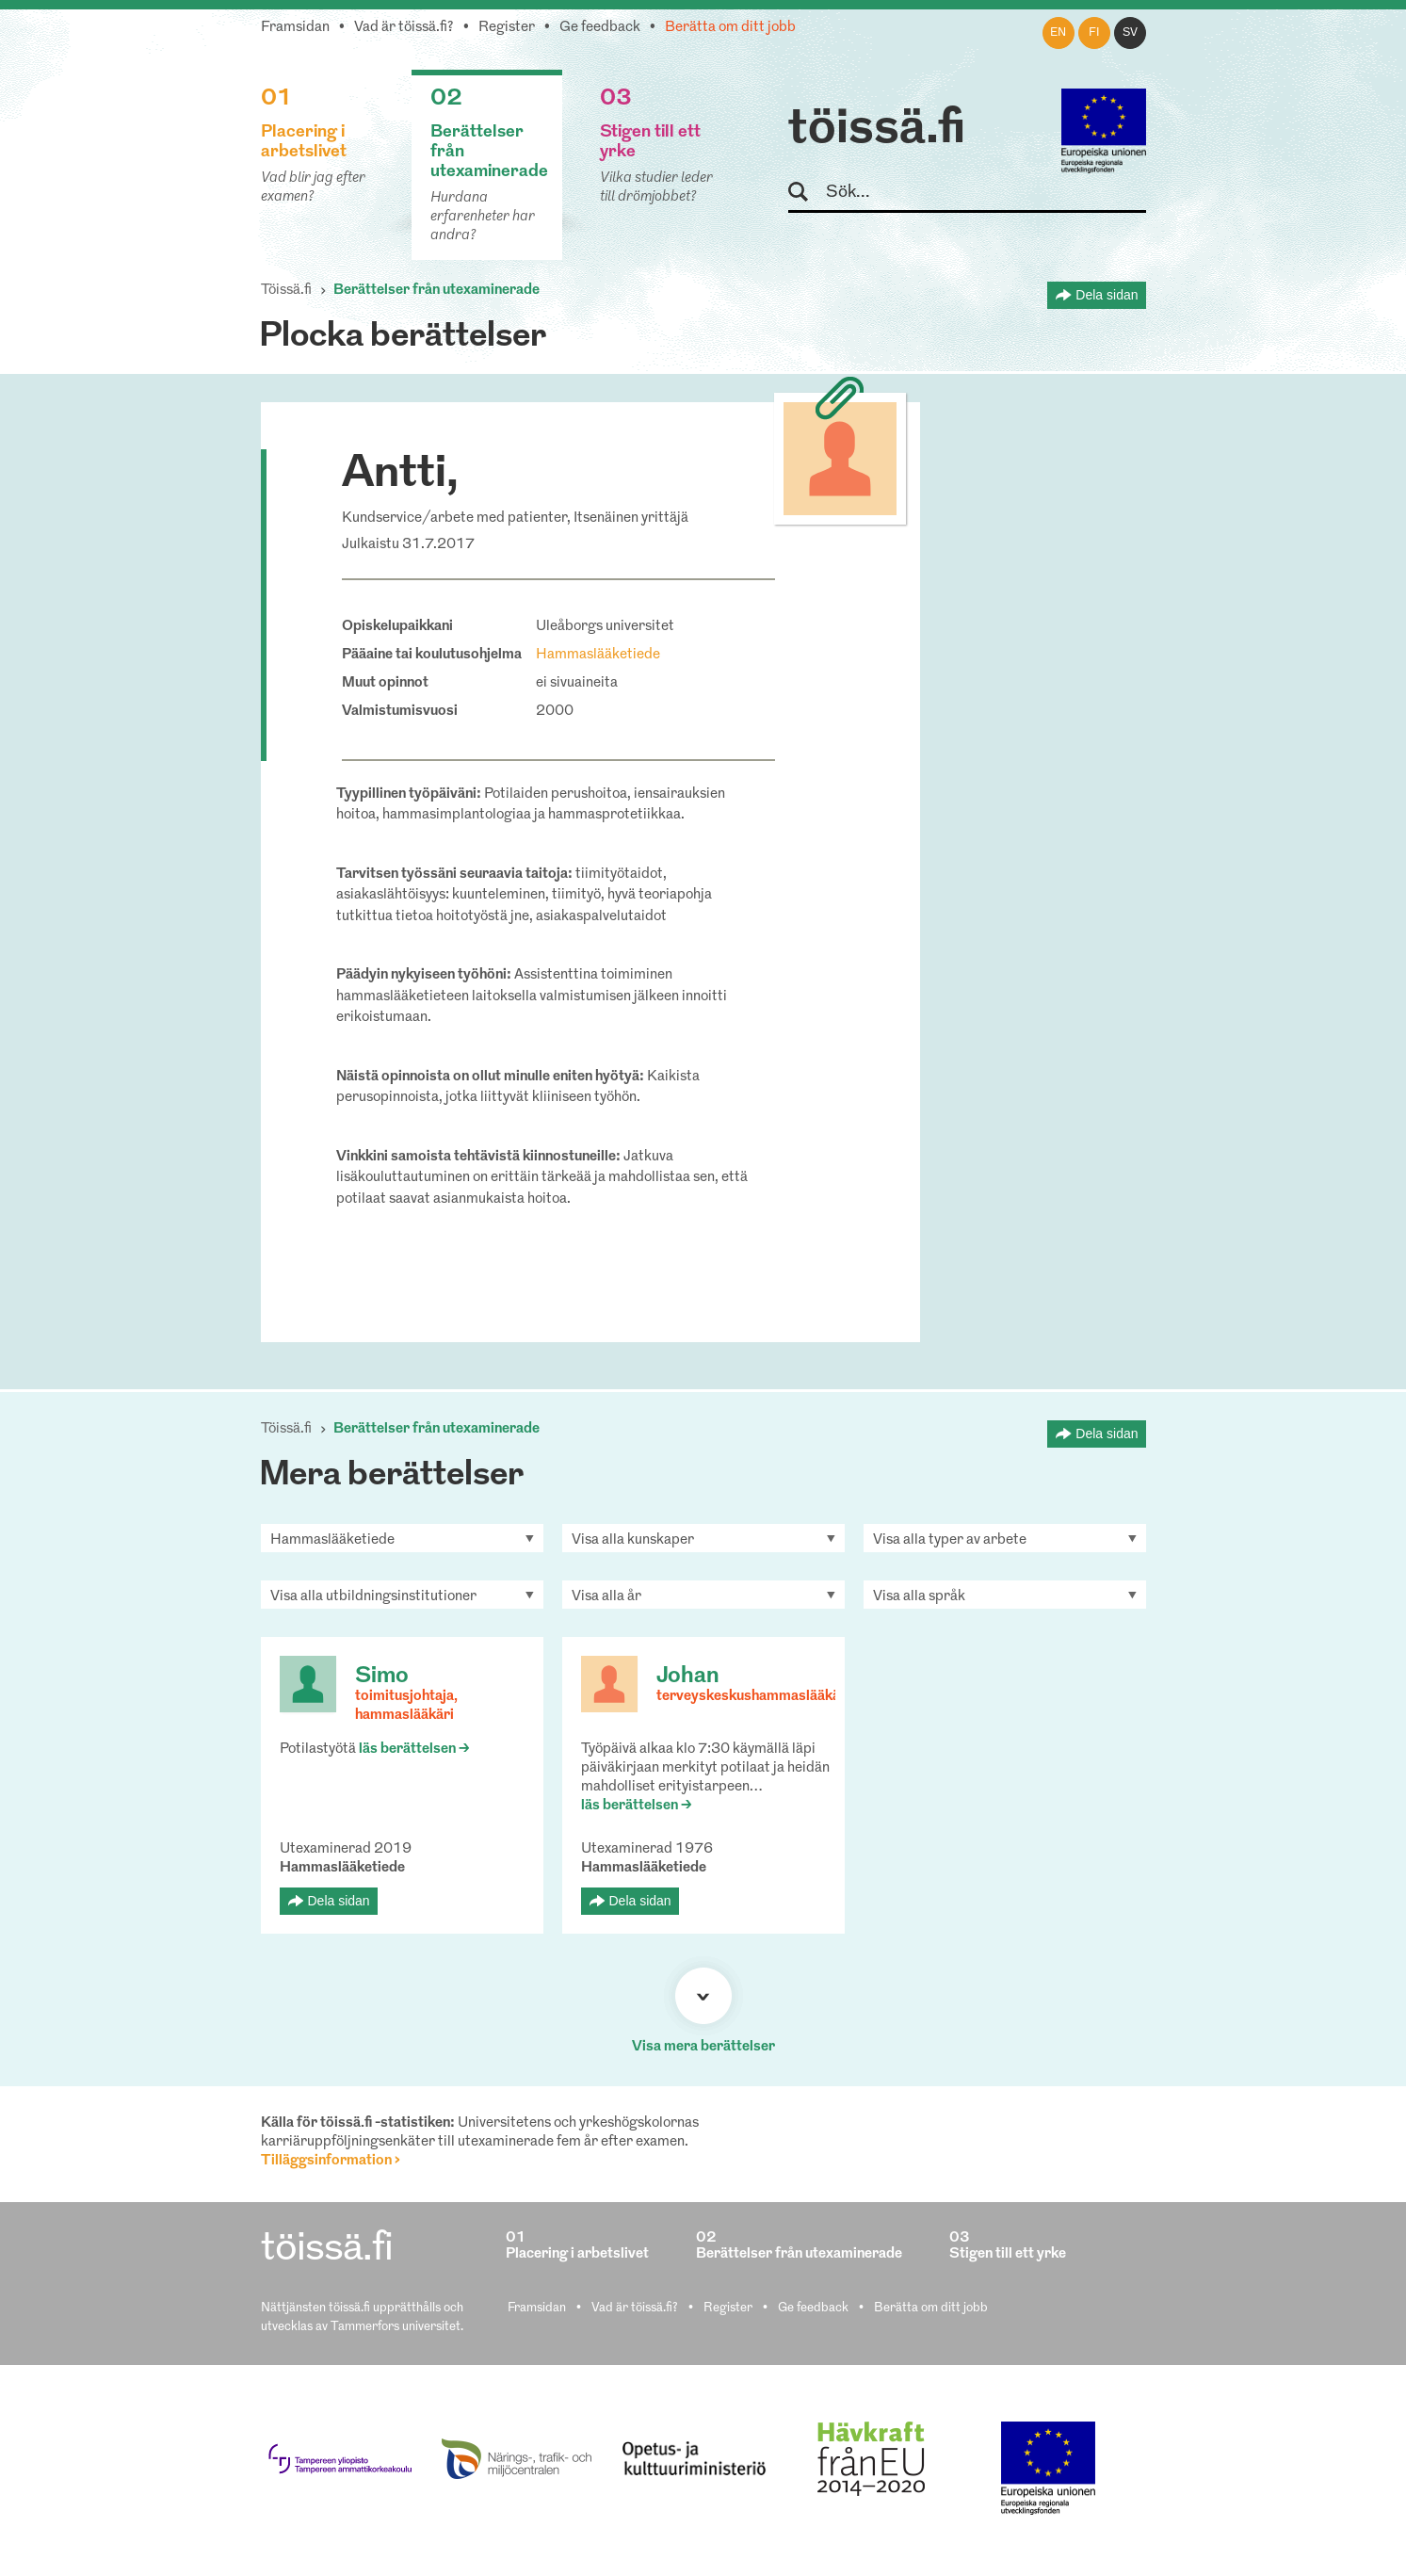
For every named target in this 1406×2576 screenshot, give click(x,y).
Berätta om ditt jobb (730, 28)
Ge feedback (599, 28)
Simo (382, 1676)
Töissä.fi (286, 291)
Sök (806, 193)
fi (1094, 33)
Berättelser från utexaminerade (436, 291)
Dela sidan (1106, 294)
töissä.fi (876, 129)
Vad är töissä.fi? (404, 28)
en (1058, 33)
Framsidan (295, 28)
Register (506, 28)
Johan (687, 1676)
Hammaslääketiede (598, 655)
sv (1130, 33)
